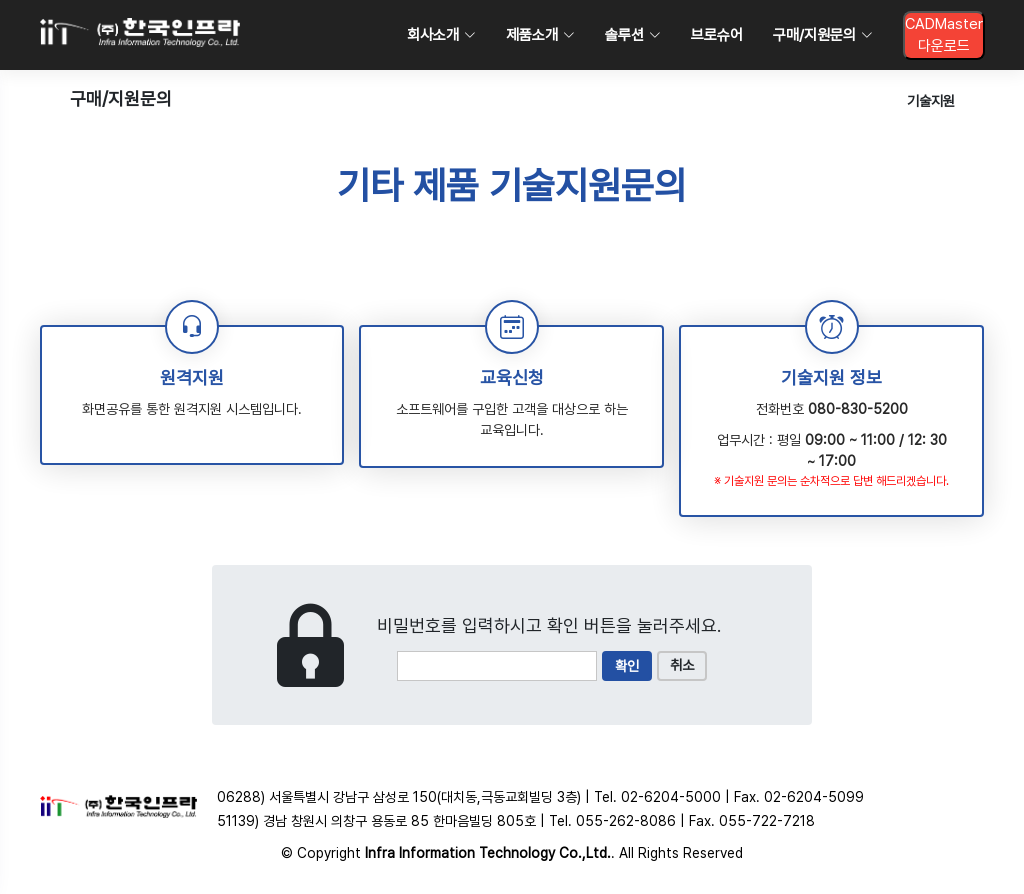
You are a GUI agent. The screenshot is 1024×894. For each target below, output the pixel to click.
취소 (682, 665)
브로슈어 (717, 35)
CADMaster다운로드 (944, 35)
